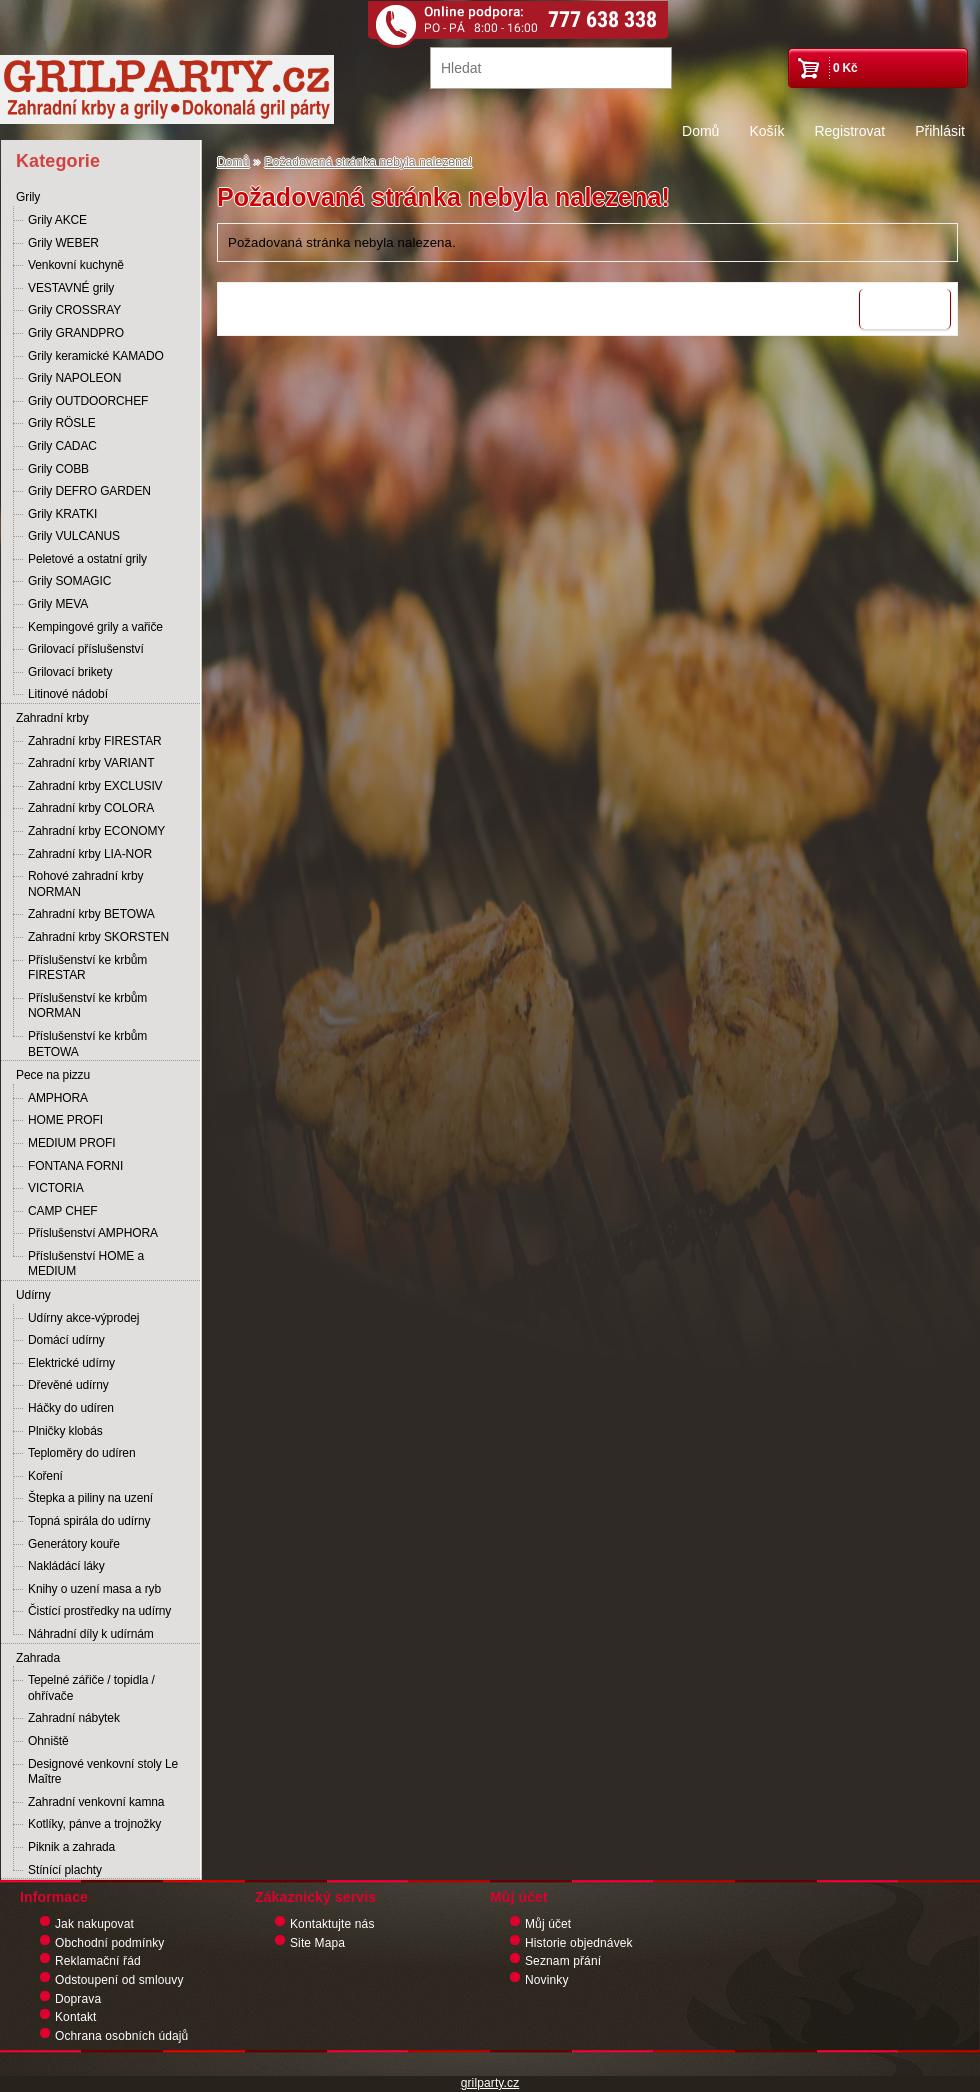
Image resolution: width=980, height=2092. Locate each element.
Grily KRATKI (62, 514)
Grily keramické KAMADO (96, 356)
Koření (45, 1476)
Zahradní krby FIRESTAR (95, 741)
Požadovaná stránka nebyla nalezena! (369, 162)
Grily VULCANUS (74, 536)
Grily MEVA (58, 604)
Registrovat (849, 131)
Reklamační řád (98, 1961)
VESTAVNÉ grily (71, 288)
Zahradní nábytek (74, 1718)
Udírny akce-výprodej (83, 1318)
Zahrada (38, 1658)
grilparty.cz (490, 2083)
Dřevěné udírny (68, 1385)
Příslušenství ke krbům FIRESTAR (87, 968)
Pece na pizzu (53, 1075)
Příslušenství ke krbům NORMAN (87, 1006)
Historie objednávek (579, 1943)
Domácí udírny (66, 1340)
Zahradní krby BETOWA (91, 914)
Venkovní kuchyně (76, 265)
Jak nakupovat (94, 1924)
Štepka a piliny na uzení (90, 1498)
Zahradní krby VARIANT (91, 763)
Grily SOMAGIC (69, 581)
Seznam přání (563, 1961)
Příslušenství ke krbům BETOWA (87, 1044)
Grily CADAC (62, 446)
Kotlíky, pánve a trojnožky (94, 1824)
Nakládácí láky (66, 1566)
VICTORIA (56, 1188)
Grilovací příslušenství (86, 649)
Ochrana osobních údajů (121, 2036)
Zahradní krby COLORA (91, 808)
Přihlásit (940, 131)
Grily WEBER (63, 243)
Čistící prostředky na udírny (99, 1611)
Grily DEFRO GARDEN (89, 491)
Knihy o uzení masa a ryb (94, 1589)
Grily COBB (58, 469)
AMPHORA (58, 1098)
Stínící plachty (65, 1870)
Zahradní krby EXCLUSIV (95, 786)
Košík (766, 131)
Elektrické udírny (71, 1363)
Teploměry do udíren (82, 1453)
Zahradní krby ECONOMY (96, 831)
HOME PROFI (65, 1120)
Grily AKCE (57, 220)
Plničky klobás (65, 1431)
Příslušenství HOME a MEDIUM (86, 1264)
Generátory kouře (74, 1544)
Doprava (78, 1999)
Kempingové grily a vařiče (95, 627)
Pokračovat (905, 309)
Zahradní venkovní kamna (96, 1802)
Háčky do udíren (71, 1408)
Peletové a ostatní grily (87, 559)
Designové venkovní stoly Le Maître (103, 1772)
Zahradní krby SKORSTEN (98, 937)
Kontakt (76, 2017)
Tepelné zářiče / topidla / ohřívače (91, 1688)
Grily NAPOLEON (74, 378)
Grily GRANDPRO (76, 333)
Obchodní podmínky (109, 1943)
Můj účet (548, 1924)
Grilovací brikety (70, 672)
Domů (700, 131)
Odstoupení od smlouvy (119, 1980)
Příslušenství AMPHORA (93, 1233)
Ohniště (48, 1741)
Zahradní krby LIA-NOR (90, 854)
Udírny (33, 1295)
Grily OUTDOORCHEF (88, 401)
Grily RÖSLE (62, 423)
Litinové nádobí (68, 694)
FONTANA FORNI (75, 1166)
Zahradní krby (52, 718)
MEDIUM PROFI (71, 1143)
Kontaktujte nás (332, 1924)
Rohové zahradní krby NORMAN (85, 884)
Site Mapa (317, 1943)
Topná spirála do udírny (89, 1521)
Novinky (547, 1980)
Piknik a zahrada (71, 1847)
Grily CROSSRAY (74, 310)
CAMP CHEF (63, 1211)
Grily (28, 197)
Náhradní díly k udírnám (91, 1634)
